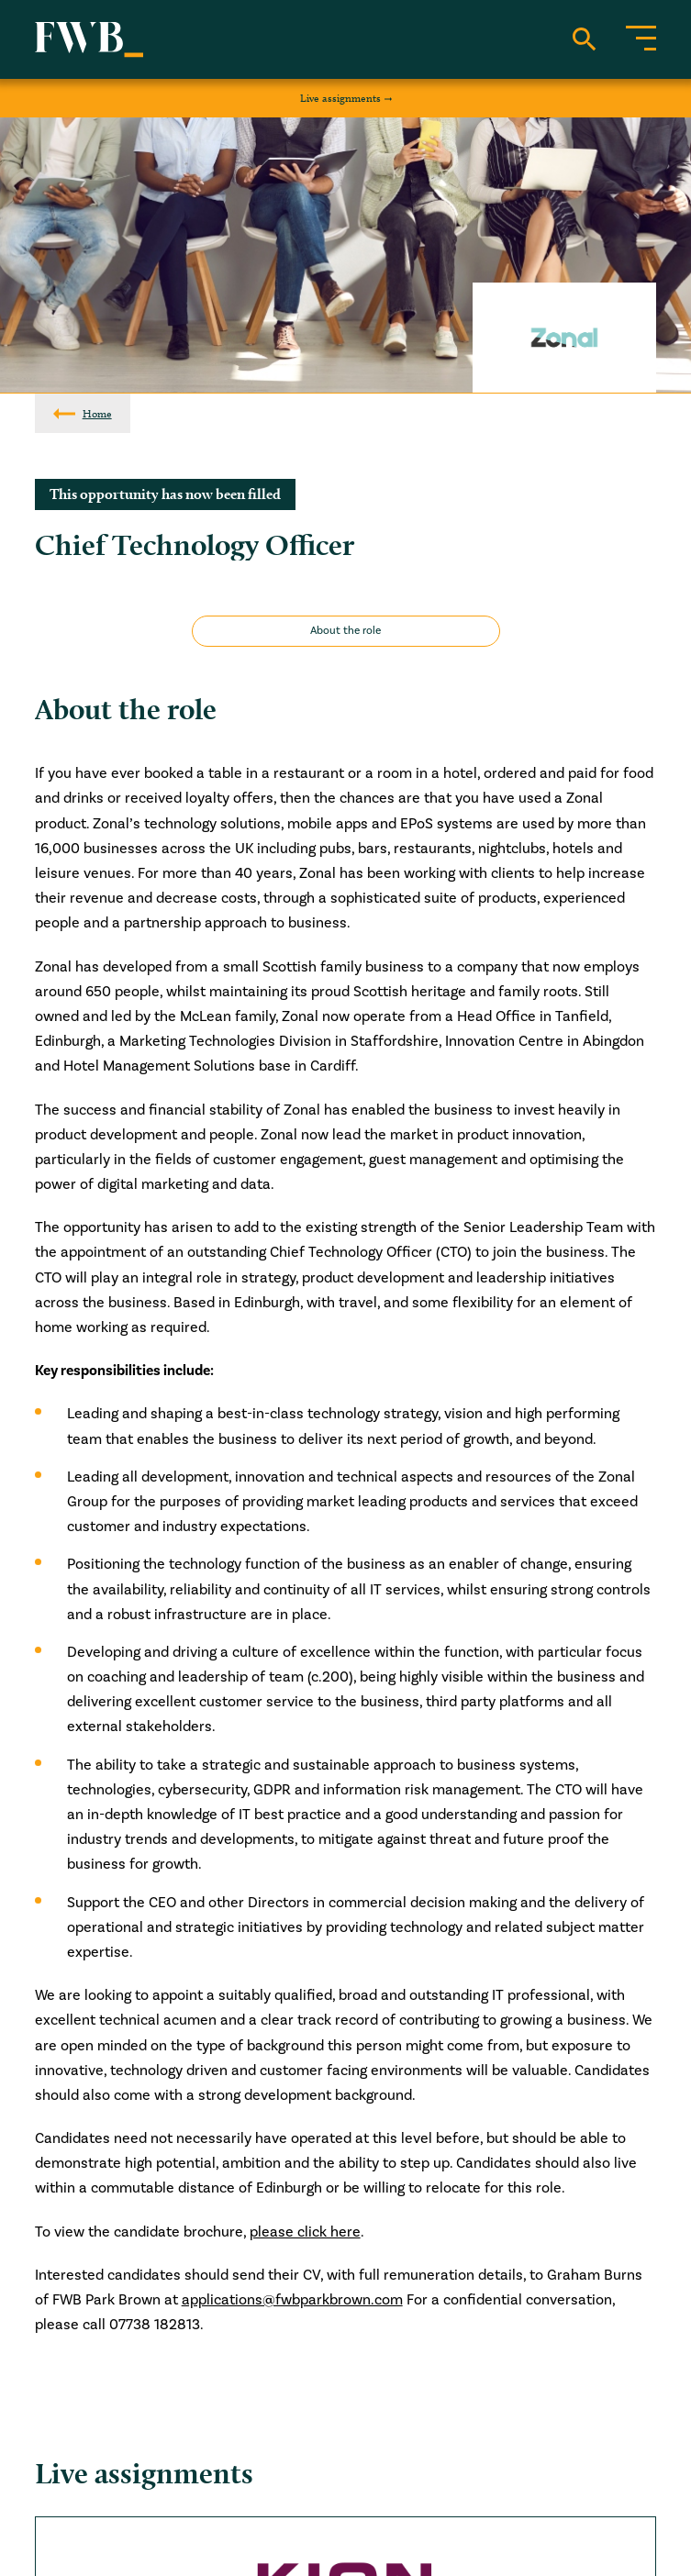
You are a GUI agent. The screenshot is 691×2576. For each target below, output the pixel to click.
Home (97, 413)
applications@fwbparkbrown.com (292, 2300)
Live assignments (340, 98)
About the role (345, 631)
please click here (305, 2232)
